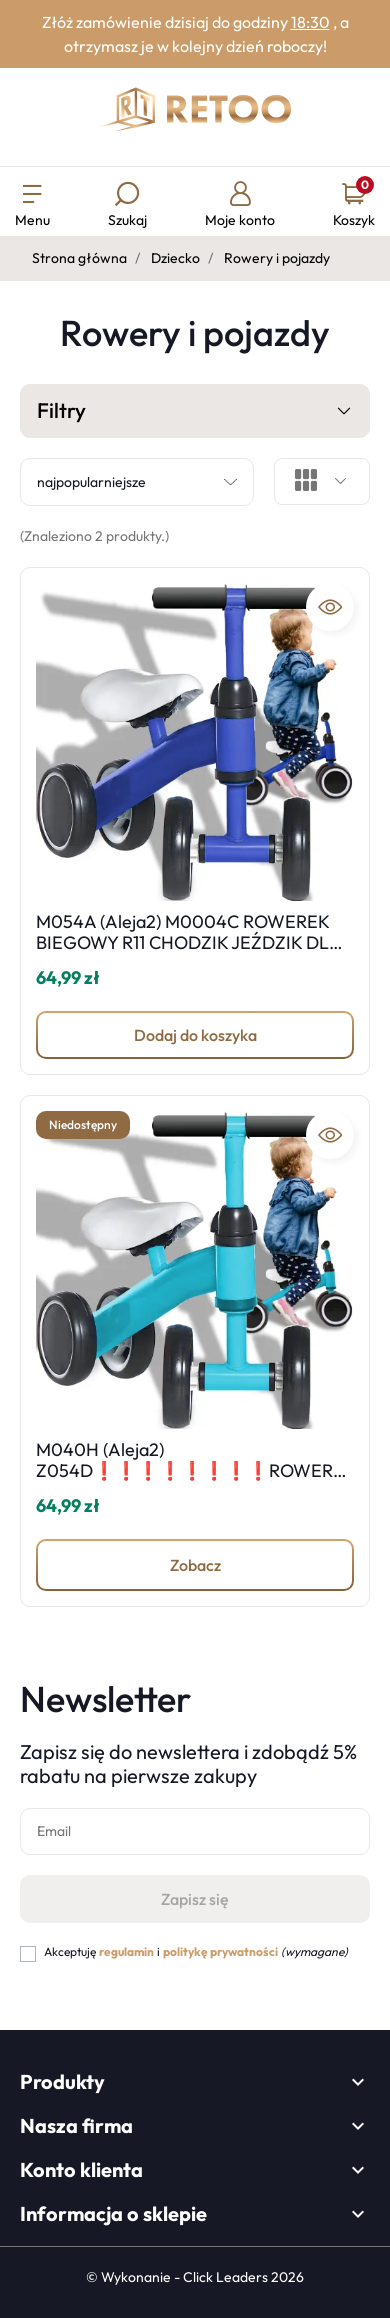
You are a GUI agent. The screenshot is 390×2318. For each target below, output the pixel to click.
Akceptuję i (196, 1951)
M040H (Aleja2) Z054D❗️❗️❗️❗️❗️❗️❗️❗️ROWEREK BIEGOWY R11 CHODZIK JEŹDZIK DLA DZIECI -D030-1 (190, 1482)
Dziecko (175, 258)
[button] (127, 206)
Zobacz (195, 1565)
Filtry (195, 412)
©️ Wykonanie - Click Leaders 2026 (195, 2277)
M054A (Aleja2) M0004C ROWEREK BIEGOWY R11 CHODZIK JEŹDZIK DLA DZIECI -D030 (188, 943)
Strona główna (79, 258)
